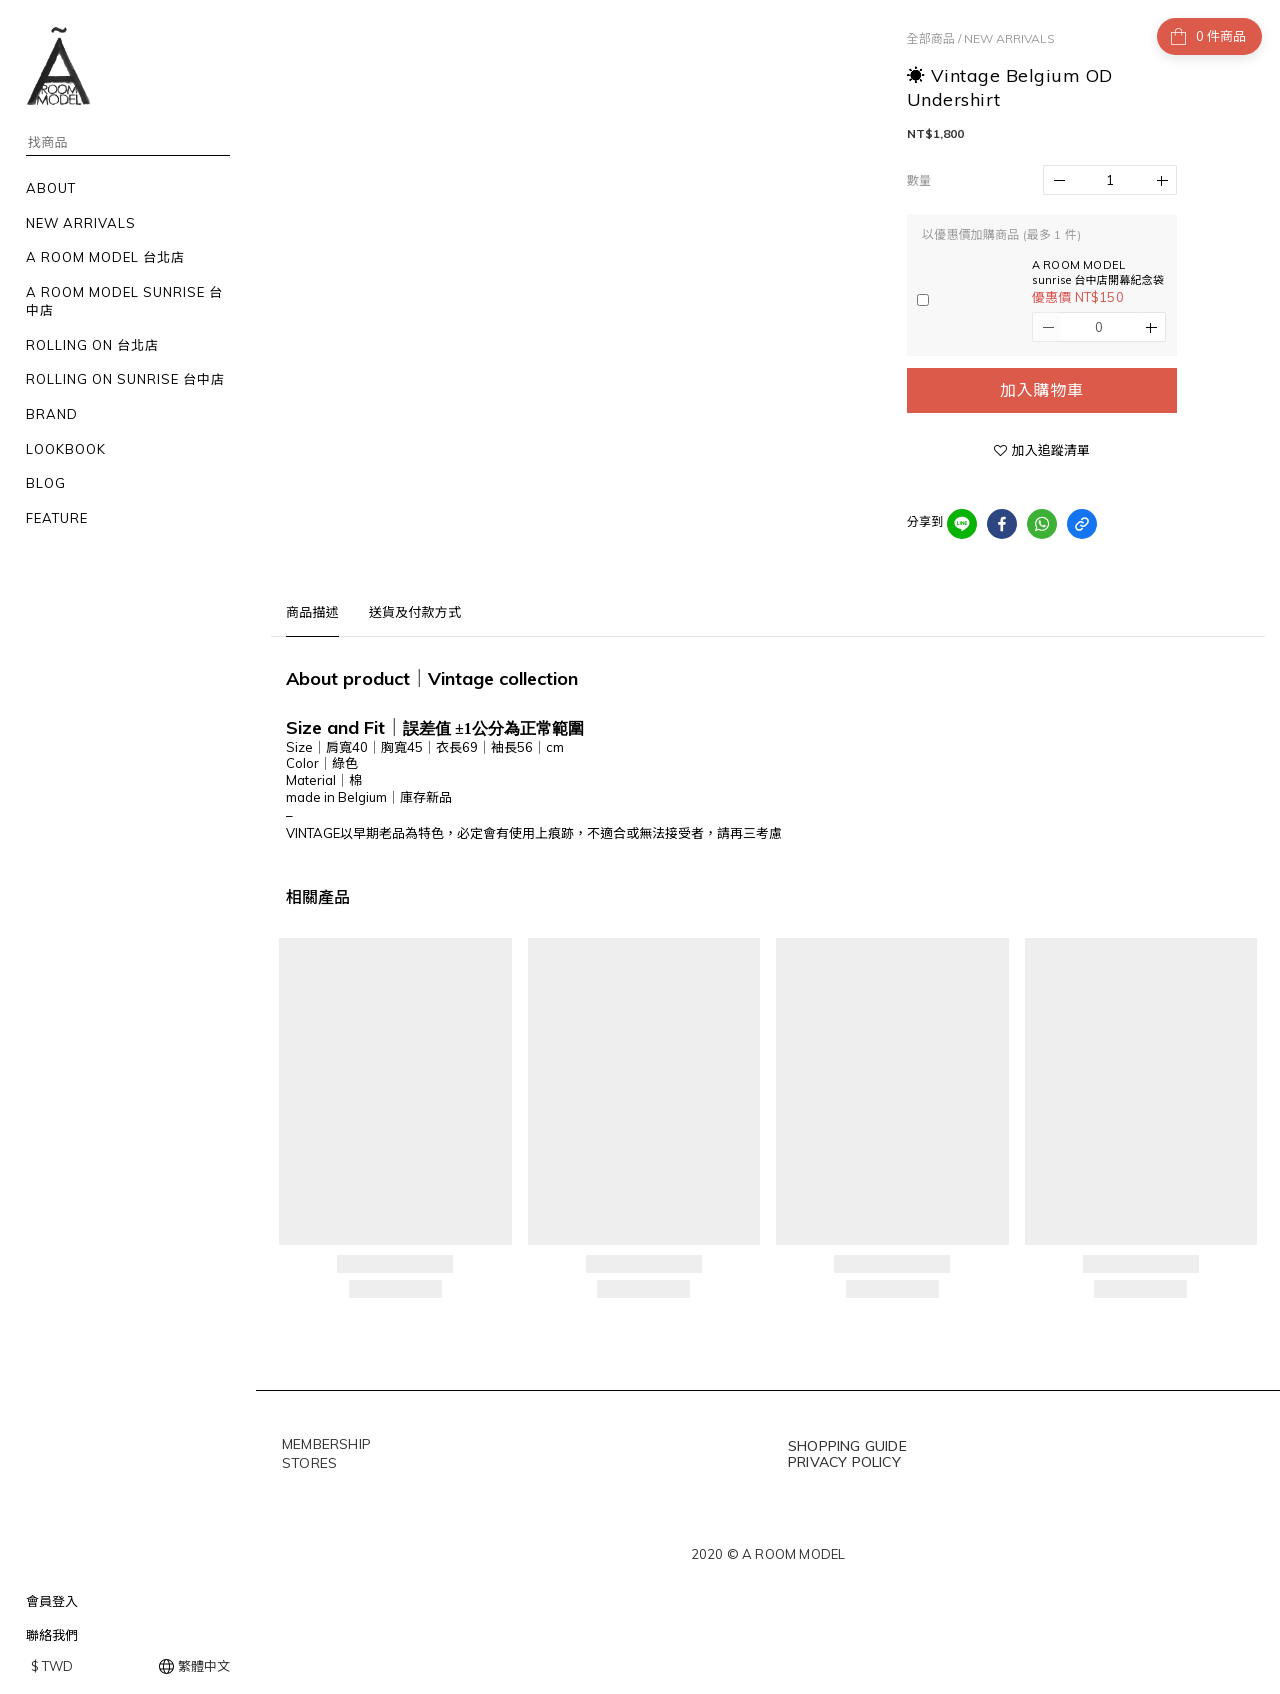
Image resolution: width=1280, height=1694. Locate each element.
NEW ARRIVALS (1009, 38)
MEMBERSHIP (326, 1444)
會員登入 (52, 1601)
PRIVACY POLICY (844, 1462)
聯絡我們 (52, 1635)
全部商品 (931, 38)
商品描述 (312, 612)
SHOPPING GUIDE (847, 1446)
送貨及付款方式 (415, 612)
